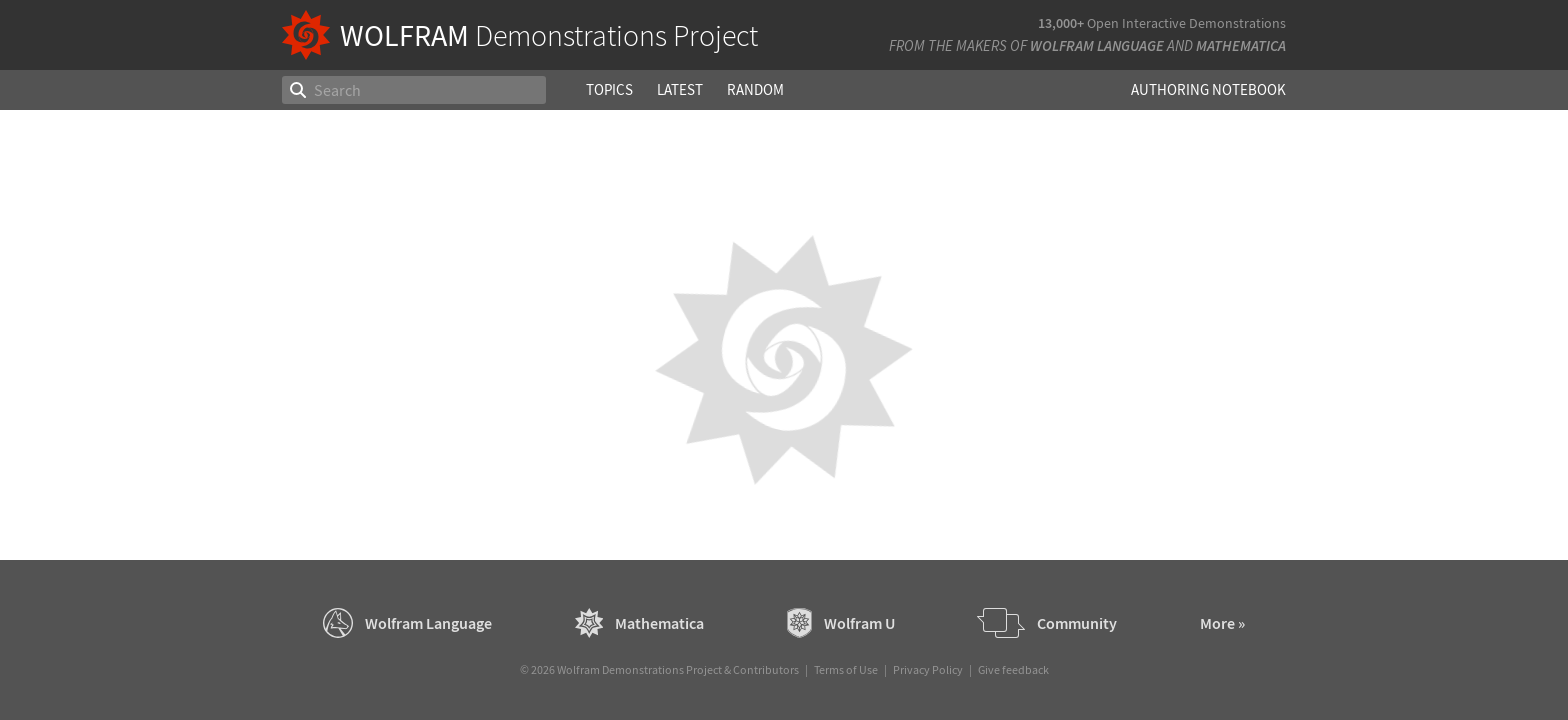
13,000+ (1061, 23)
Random (755, 89)
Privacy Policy (928, 669)
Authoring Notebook (1208, 89)
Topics (609, 89)
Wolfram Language (1097, 45)
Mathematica (1241, 45)
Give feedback (1013, 669)
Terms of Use (846, 669)
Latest (680, 89)
